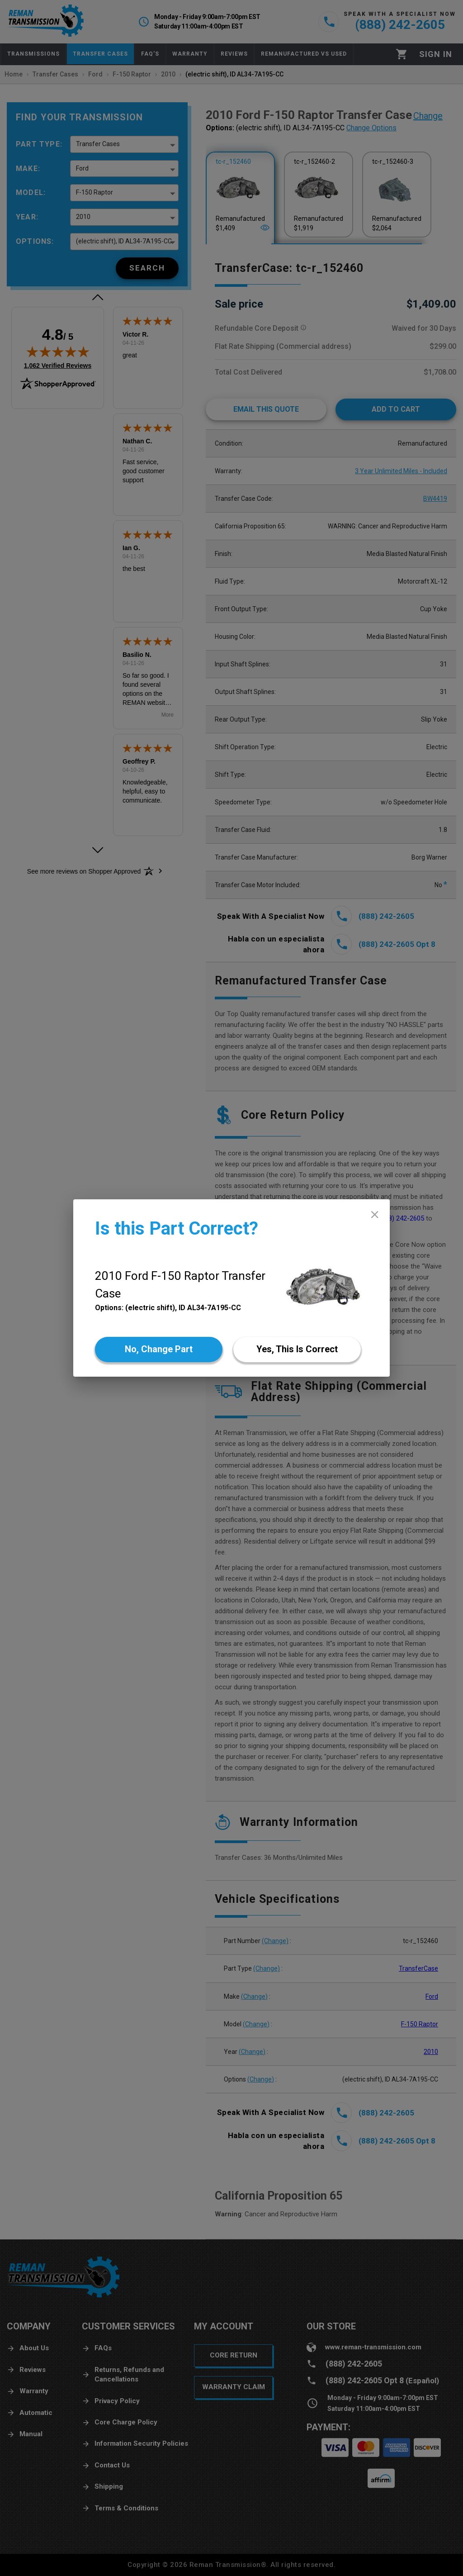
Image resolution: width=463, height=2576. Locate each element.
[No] (158, 1349)
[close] (374, 1214)
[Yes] (297, 1349)
